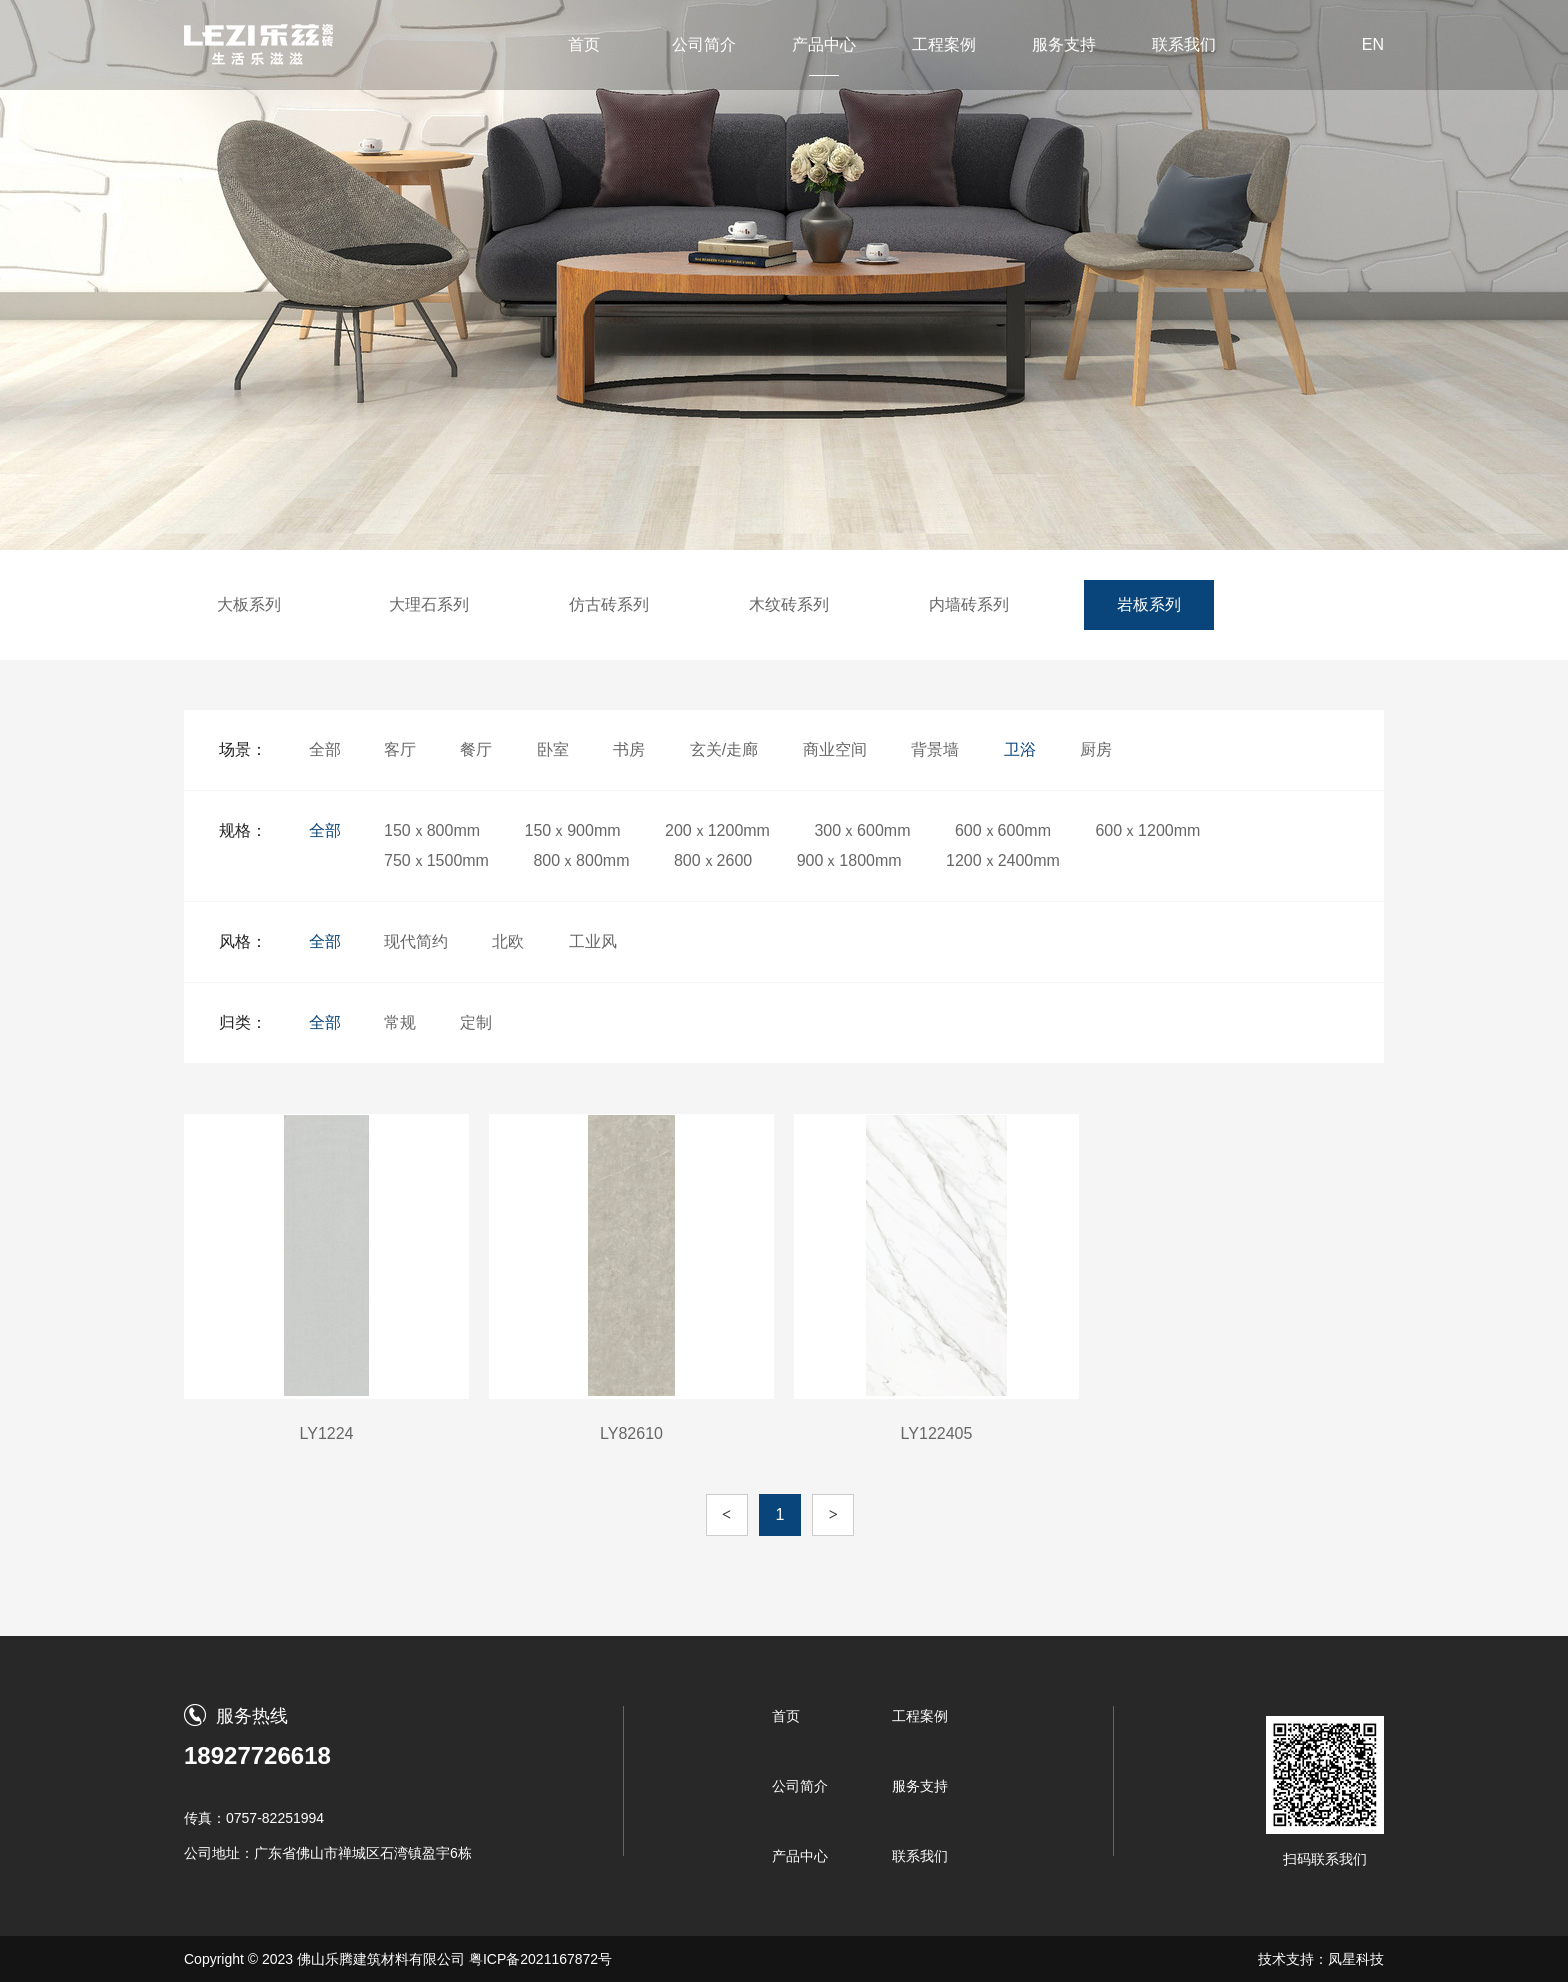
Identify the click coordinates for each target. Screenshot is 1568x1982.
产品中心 (824, 44)
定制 (476, 1022)
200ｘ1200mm (717, 830)
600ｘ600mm (1003, 830)
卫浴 (1020, 749)
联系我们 (1184, 44)
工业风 (593, 941)
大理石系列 (429, 604)
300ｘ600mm (862, 830)
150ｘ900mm (573, 830)
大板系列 (249, 604)
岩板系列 (1149, 604)
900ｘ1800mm (849, 860)
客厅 (400, 749)
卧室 (553, 749)
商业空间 (835, 749)
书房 (629, 749)
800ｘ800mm (581, 860)
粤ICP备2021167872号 (540, 1959)
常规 (400, 1022)
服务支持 (1064, 44)
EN (1373, 44)
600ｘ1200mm (1147, 830)
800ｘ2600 (713, 860)
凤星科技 (1356, 1959)
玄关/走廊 (724, 749)
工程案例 (944, 44)
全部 (325, 749)
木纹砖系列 (789, 604)
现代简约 (416, 941)
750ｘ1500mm (436, 860)
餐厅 (476, 749)
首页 (584, 44)
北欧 (508, 941)
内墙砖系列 (969, 604)
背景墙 (935, 749)
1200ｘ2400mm (1003, 860)
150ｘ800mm (432, 830)
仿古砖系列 (609, 604)
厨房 (1096, 749)
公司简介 (704, 44)
